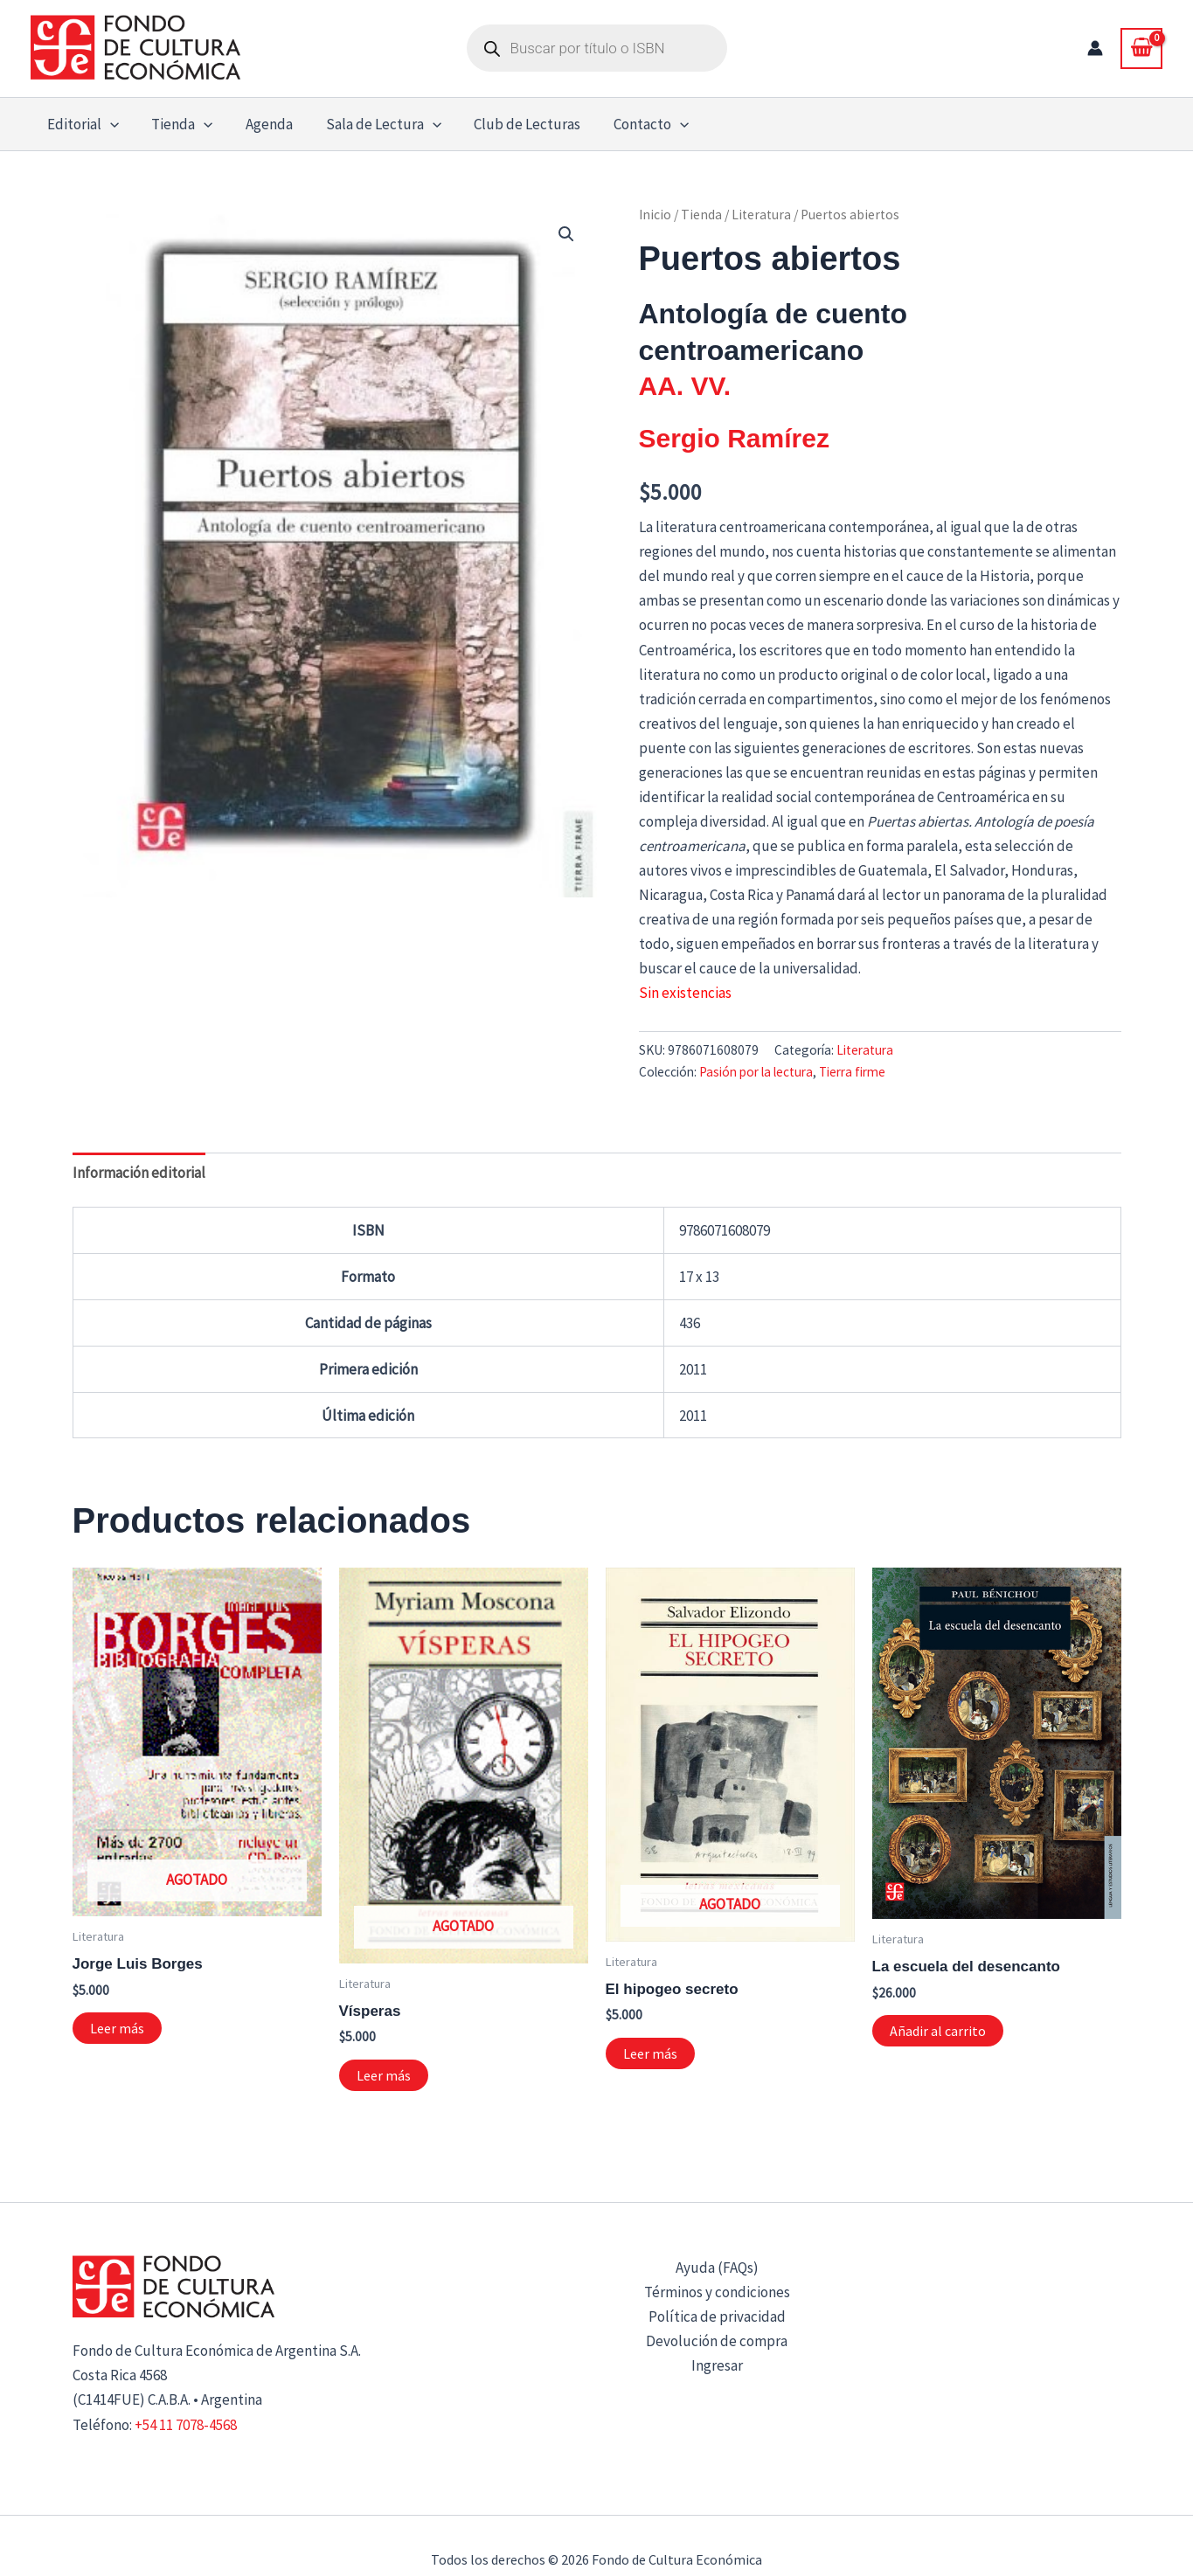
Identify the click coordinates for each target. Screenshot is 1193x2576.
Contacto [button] (634, 124)
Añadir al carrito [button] (938, 2030)
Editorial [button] (81, 124)
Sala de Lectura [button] (372, 124)
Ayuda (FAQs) (717, 2267)
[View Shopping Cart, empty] (1141, 48)
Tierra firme (852, 1071)
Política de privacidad (717, 2316)
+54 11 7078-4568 (186, 2424)
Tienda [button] (177, 124)
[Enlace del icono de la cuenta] (1095, 48)
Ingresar (717, 2365)
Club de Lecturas (514, 124)
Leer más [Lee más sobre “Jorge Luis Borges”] (117, 2028)
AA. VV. (685, 385)
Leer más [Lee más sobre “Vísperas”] (384, 2075)
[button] (108, 124)
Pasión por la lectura (756, 1071)
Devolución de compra (716, 2341)
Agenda (261, 124)
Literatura (761, 214)
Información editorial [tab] (139, 1172)
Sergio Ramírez (734, 438)
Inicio (655, 214)
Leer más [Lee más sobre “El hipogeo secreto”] (650, 2053)
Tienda (701, 214)
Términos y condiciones (717, 2292)
